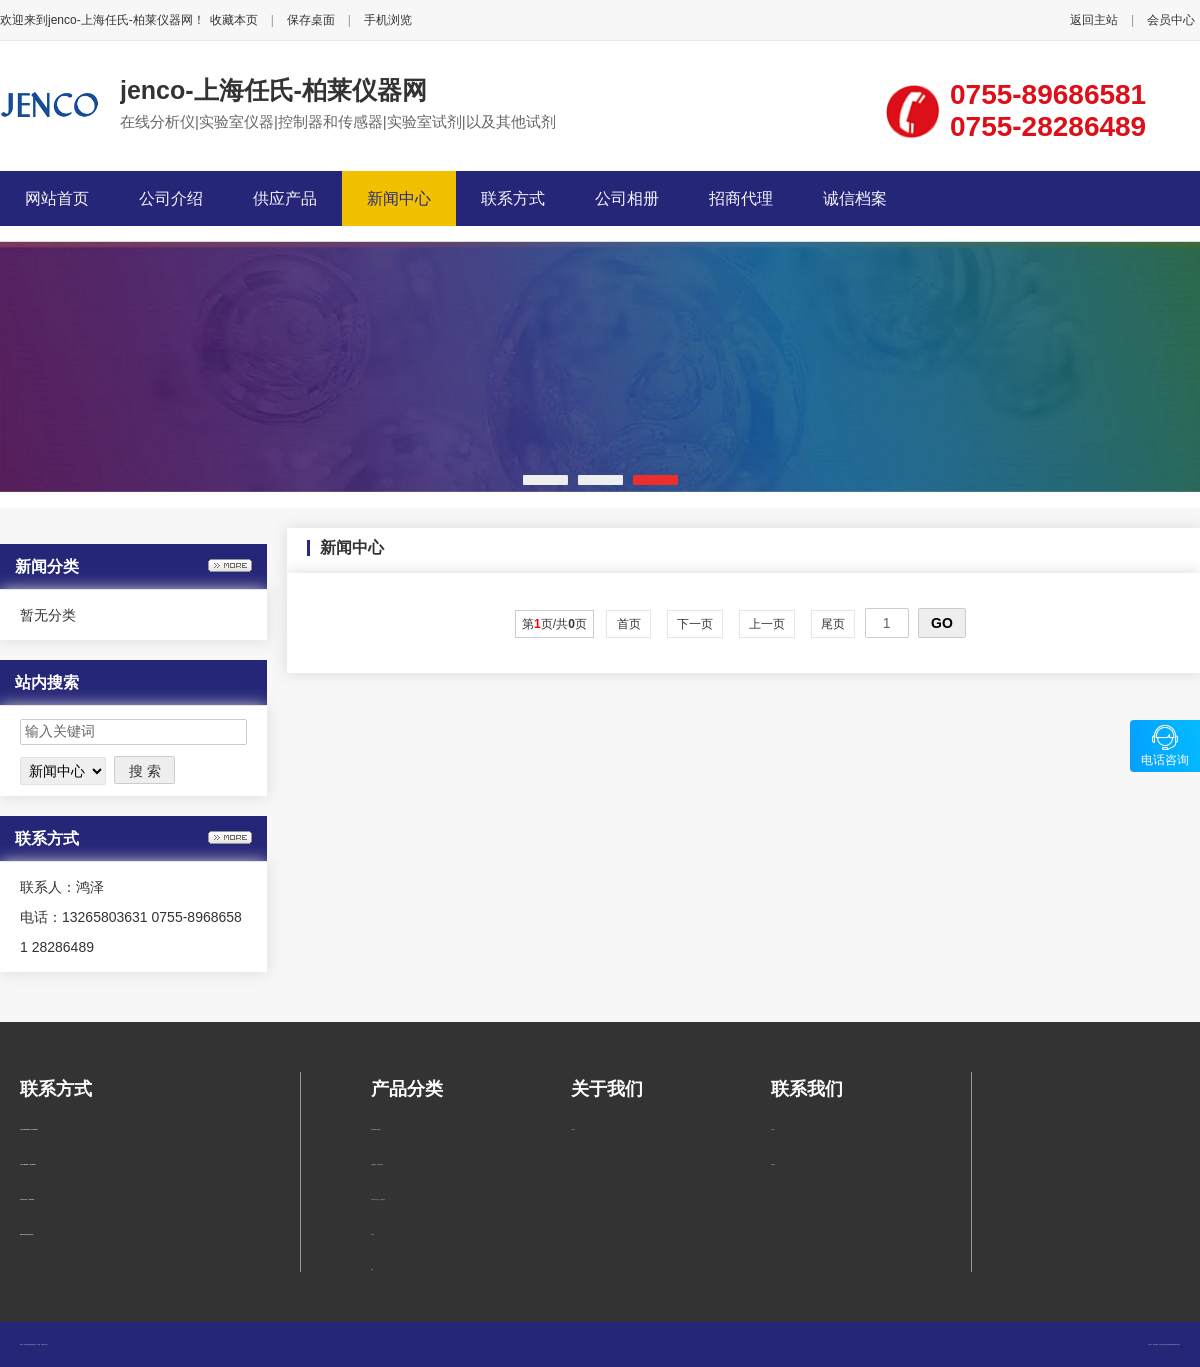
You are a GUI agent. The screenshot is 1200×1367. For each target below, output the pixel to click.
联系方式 (513, 198)
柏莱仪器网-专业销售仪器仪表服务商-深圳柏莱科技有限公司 (1166, 1344)
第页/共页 (554, 624)
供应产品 (285, 198)
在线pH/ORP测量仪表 (376, 1129)
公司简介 (573, 1129)
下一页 (695, 624)
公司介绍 (171, 198)
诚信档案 (855, 198)
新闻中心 (399, 198)
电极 (372, 1269)
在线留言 (773, 1164)
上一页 (767, 624)
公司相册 (627, 198)
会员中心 (1171, 20)
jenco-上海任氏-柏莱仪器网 (273, 90)
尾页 (833, 624)
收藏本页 (234, 20)
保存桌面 (311, 20)
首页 (628, 624)
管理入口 (46, 1344)
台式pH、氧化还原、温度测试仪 (378, 1199)
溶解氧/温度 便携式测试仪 (377, 1164)
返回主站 (1094, 20)
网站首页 (57, 198)
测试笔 (372, 1234)
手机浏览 (388, 20)
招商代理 (741, 198)
